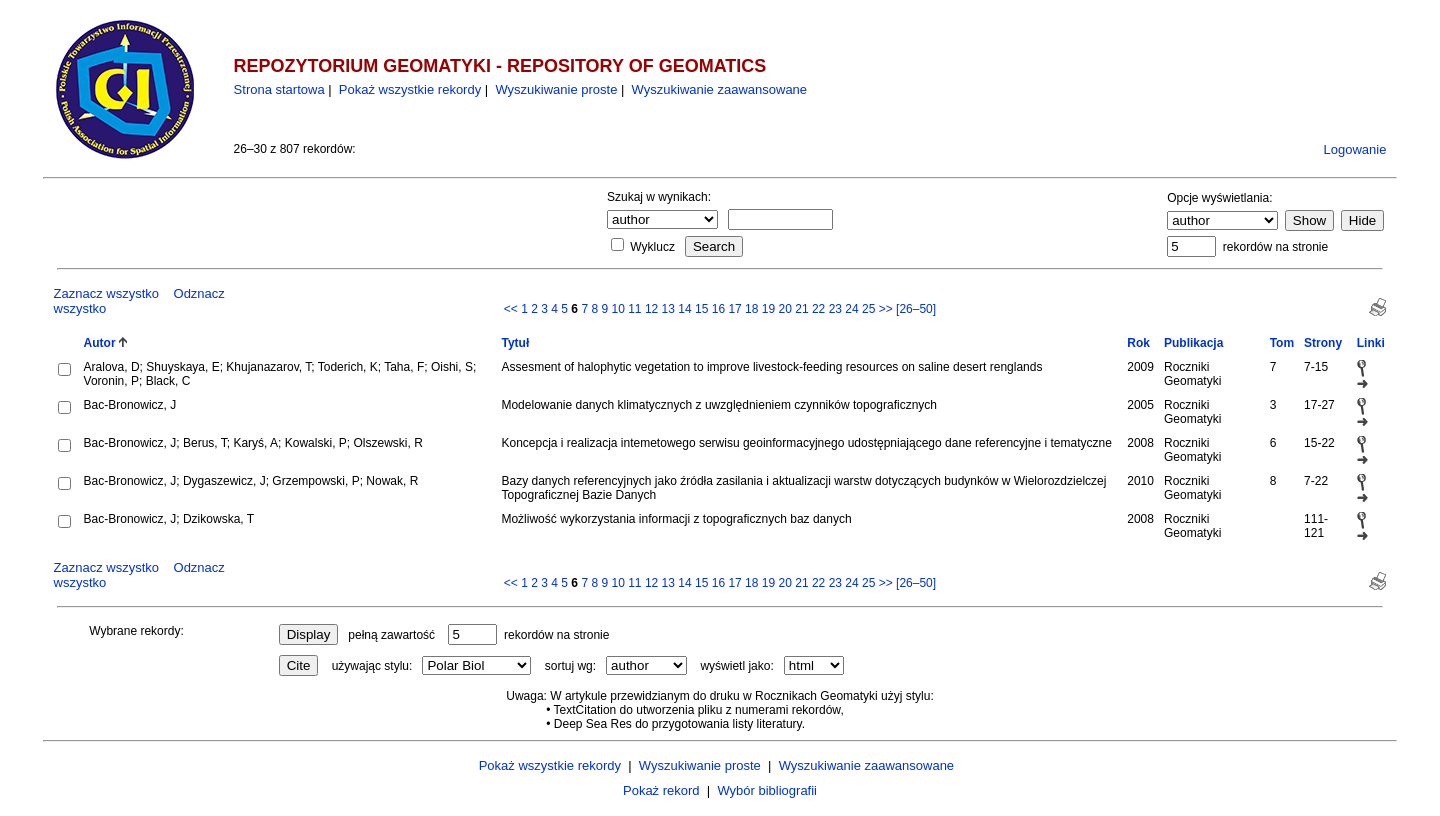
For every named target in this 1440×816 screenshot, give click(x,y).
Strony (1323, 343)
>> (886, 309)
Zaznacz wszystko (106, 293)
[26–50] (916, 309)
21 (801, 309)
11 (634, 309)
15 (701, 309)
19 (768, 309)
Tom (1282, 343)
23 (835, 309)
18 (751, 309)
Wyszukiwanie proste (556, 89)
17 (734, 309)
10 (617, 309)
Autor (100, 343)
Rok (1138, 343)
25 (868, 309)
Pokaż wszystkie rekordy (410, 89)
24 (851, 309)
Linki (1371, 343)
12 (651, 309)
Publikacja (1193, 343)
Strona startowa (279, 89)
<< (511, 309)
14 (684, 309)
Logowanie (1355, 149)
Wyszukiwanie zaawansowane (719, 89)
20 (785, 309)
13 (668, 309)
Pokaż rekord (661, 790)
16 (718, 309)
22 (818, 309)
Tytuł (515, 343)
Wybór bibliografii (767, 790)
